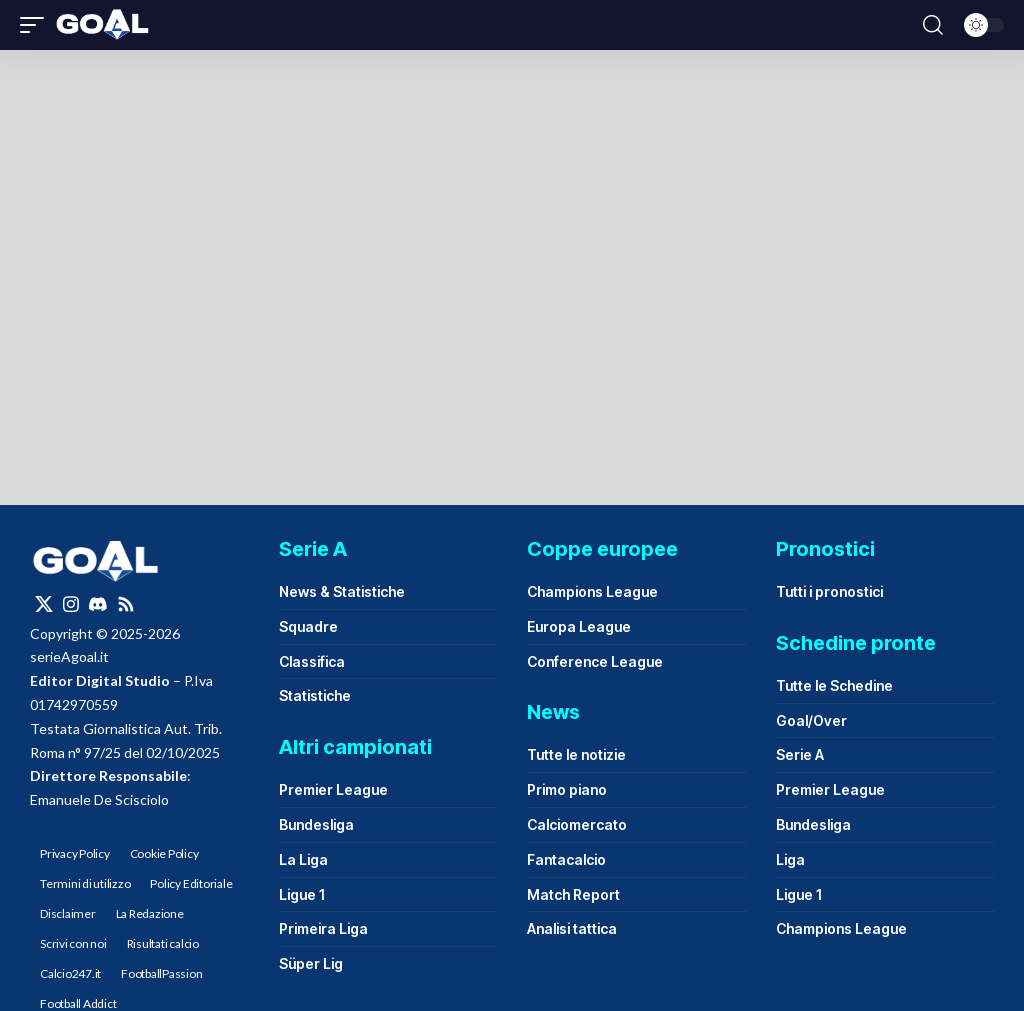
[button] (37, 25)
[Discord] (98, 604)
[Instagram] (71, 604)
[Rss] (126, 604)
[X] (44, 604)
